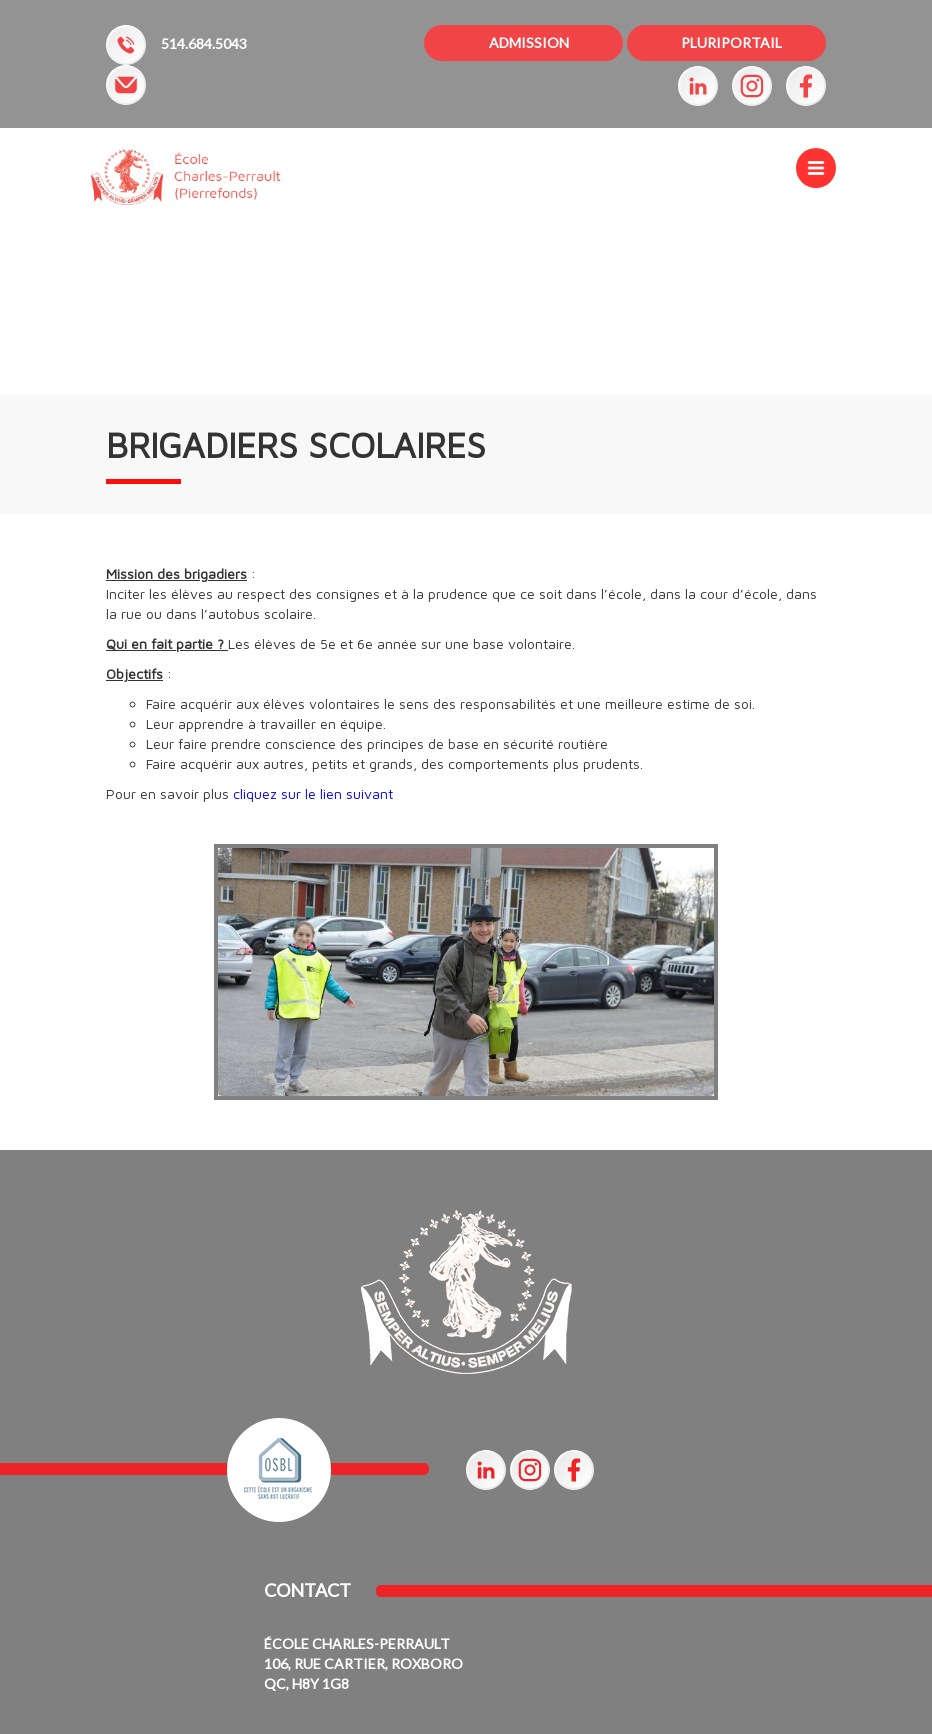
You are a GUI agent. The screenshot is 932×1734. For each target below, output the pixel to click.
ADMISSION (529, 42)
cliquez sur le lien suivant (313, 793)
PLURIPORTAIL (731, 42)
